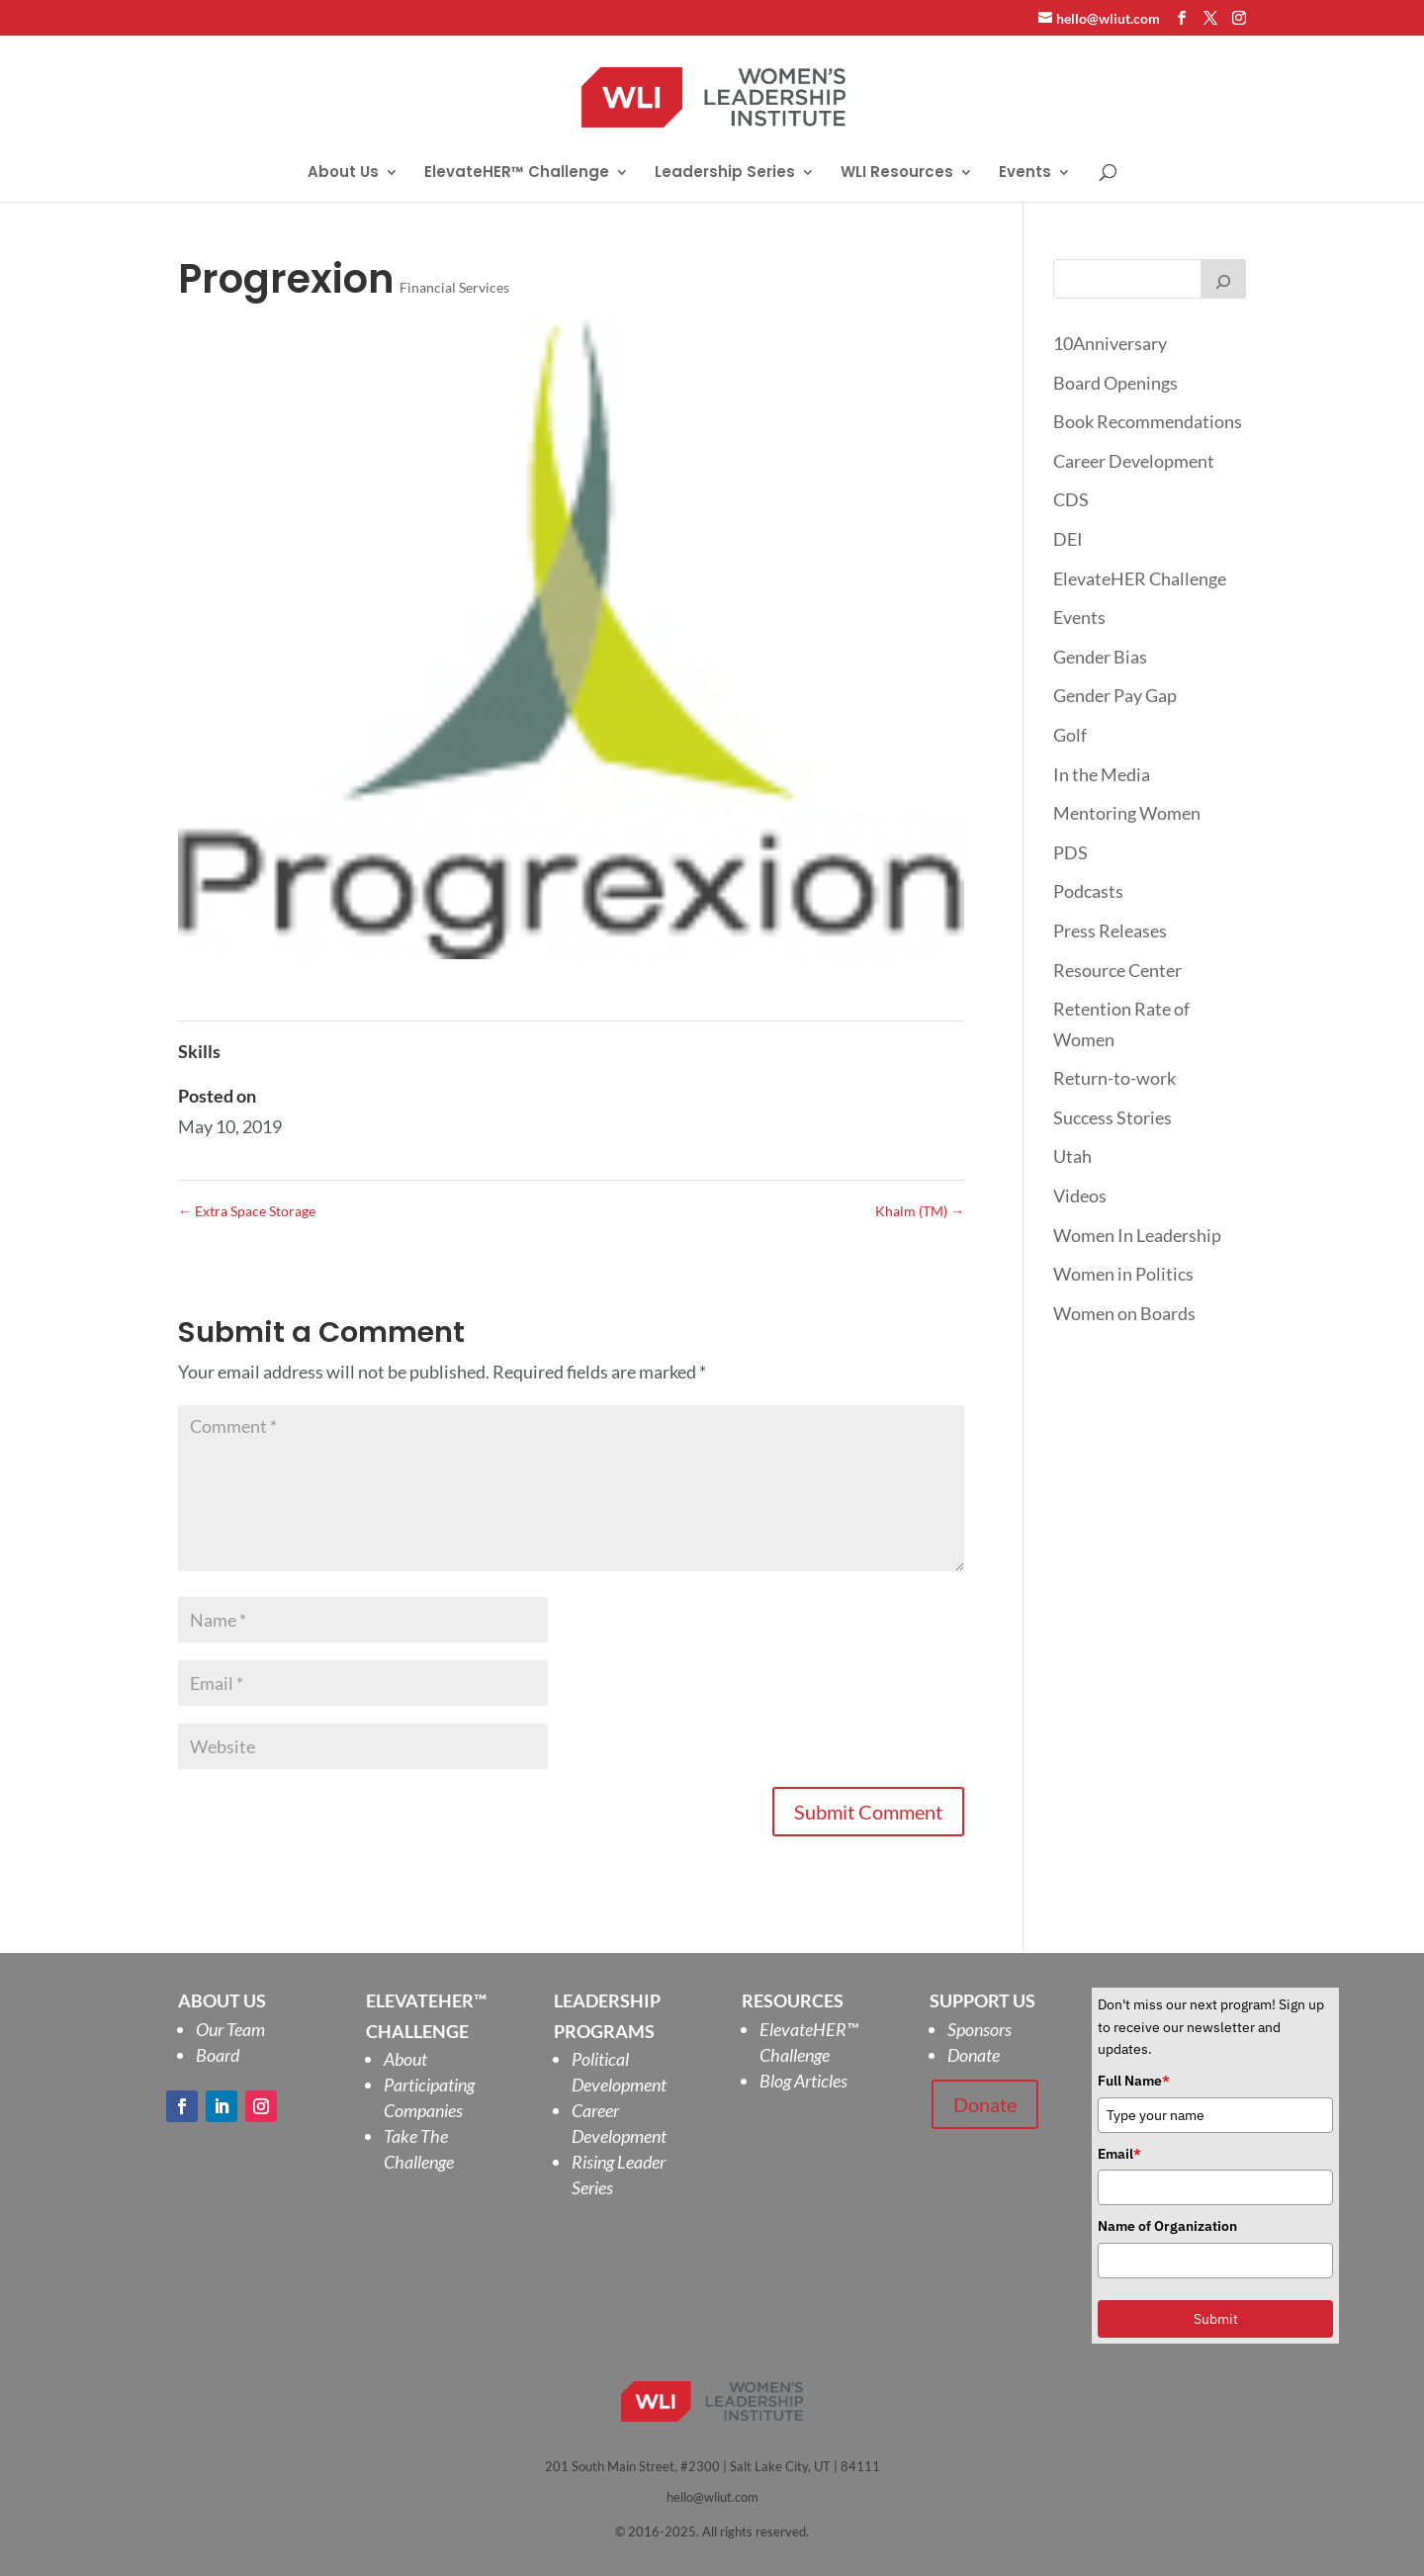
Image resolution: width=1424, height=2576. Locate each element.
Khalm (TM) (919, 1210)
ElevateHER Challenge (1139, 578)
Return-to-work (1114, 1078)
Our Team (230, 2029)
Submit (1216, 2319)
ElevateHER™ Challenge (516, 173)
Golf (1070, 735)
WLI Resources (897, 173)
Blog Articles (803, 2080)
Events (1025, 173)
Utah (1072, 1156)
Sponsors (979, 2029)
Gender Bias (1100, 656)
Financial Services (454, 287)
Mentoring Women (1127, 813)
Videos (1080, 1195)
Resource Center (1117, 970)
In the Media (1101, 774)
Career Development (1133, 461)
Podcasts (1088, 891)
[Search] (1223, 279)
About (405, 2059)
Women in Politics (1123, 1274)
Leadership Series (725, 173)
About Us (343, 173)
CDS (1071, 499)
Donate (973, 2055)
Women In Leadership (1137, 1235)
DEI (1068, 539)
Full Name (1134, 2080)
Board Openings (1115, 383)
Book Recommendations (1147, 421)
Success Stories (1112, 1117)
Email (1119, 2154)
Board (217, 2055)
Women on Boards (1124, 1313)
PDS (1070, 852)
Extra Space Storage (246, 1210)
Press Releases (1110, 930)
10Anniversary (1110, 343)
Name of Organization (1167, 2226)
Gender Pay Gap (1115, 695)
